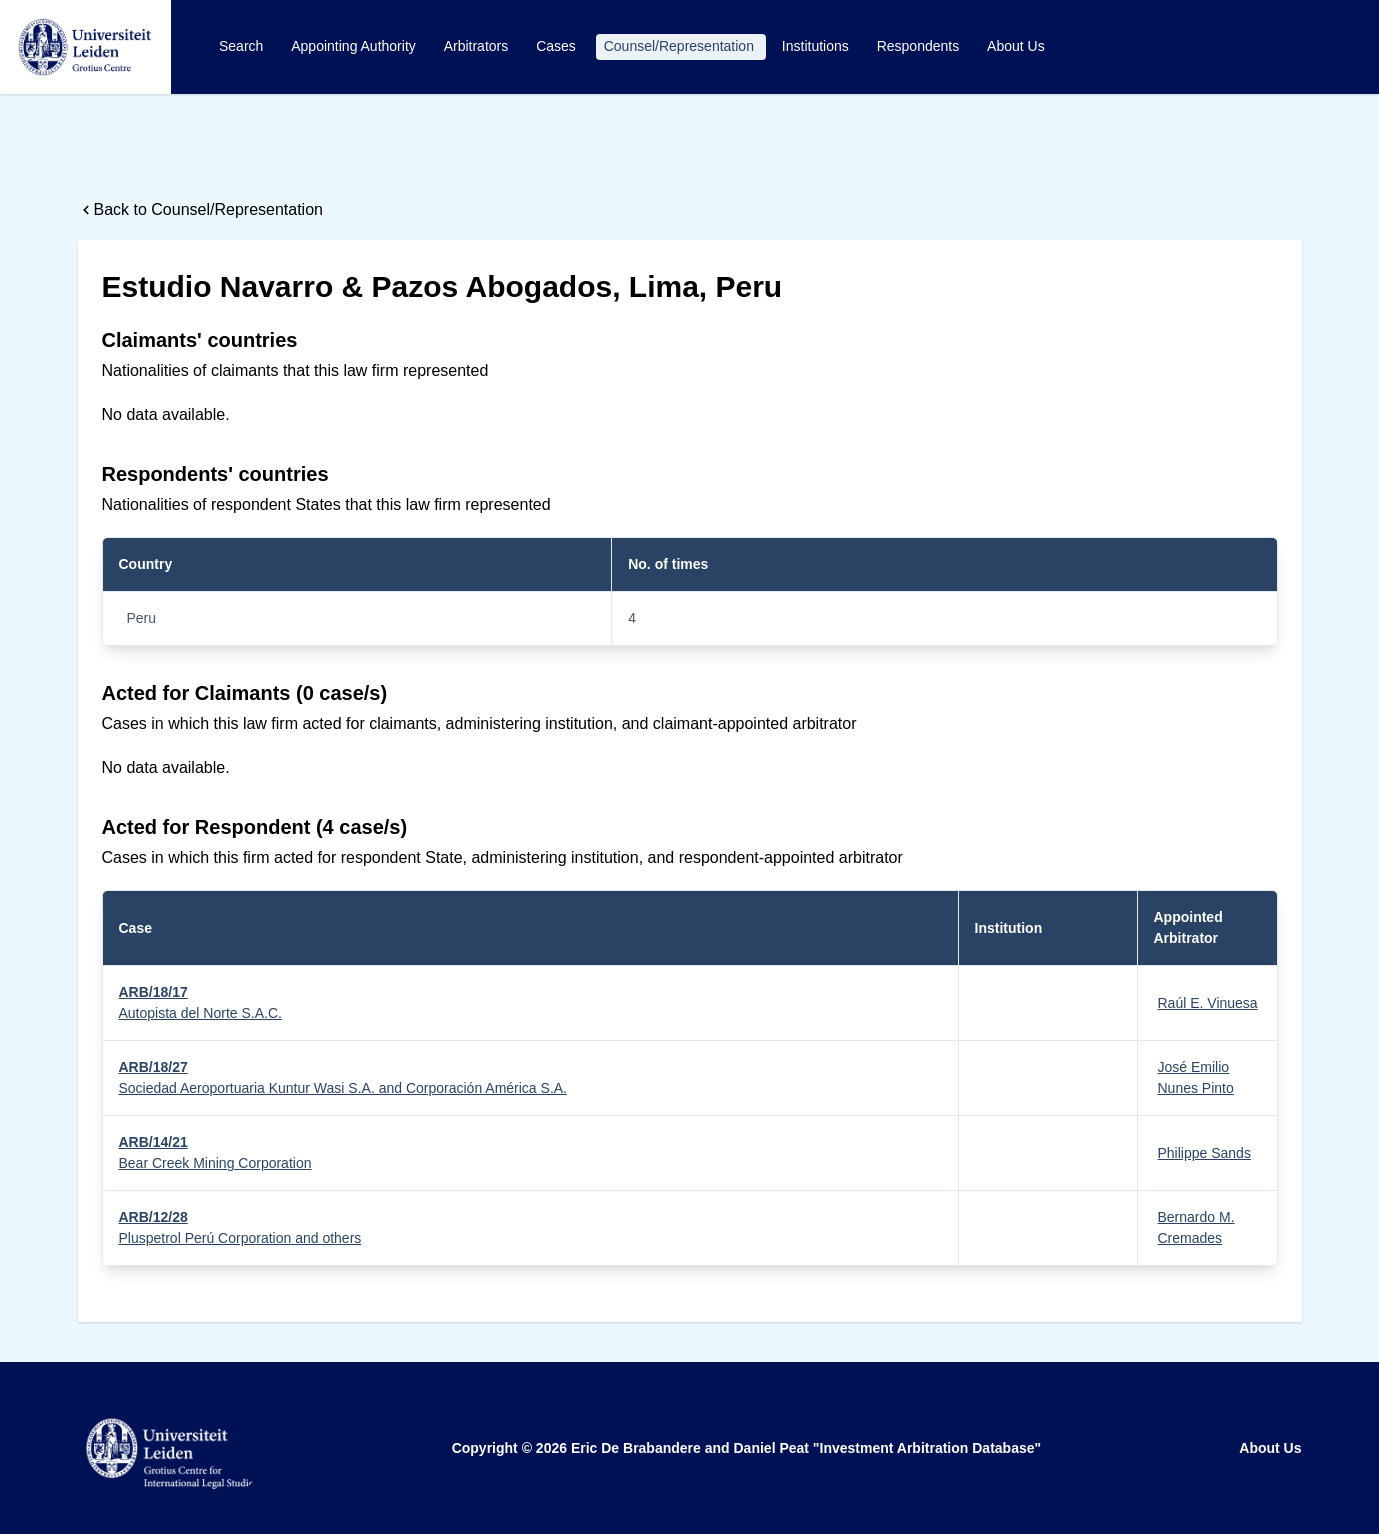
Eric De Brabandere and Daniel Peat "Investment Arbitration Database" (806, 1448)
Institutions (817, 46)
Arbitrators (478, 46)
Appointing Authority (355, 46)
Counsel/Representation (681, 46)
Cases (558, 46)
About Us (1016, 46)
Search (243, 46)
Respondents (920, 46)
